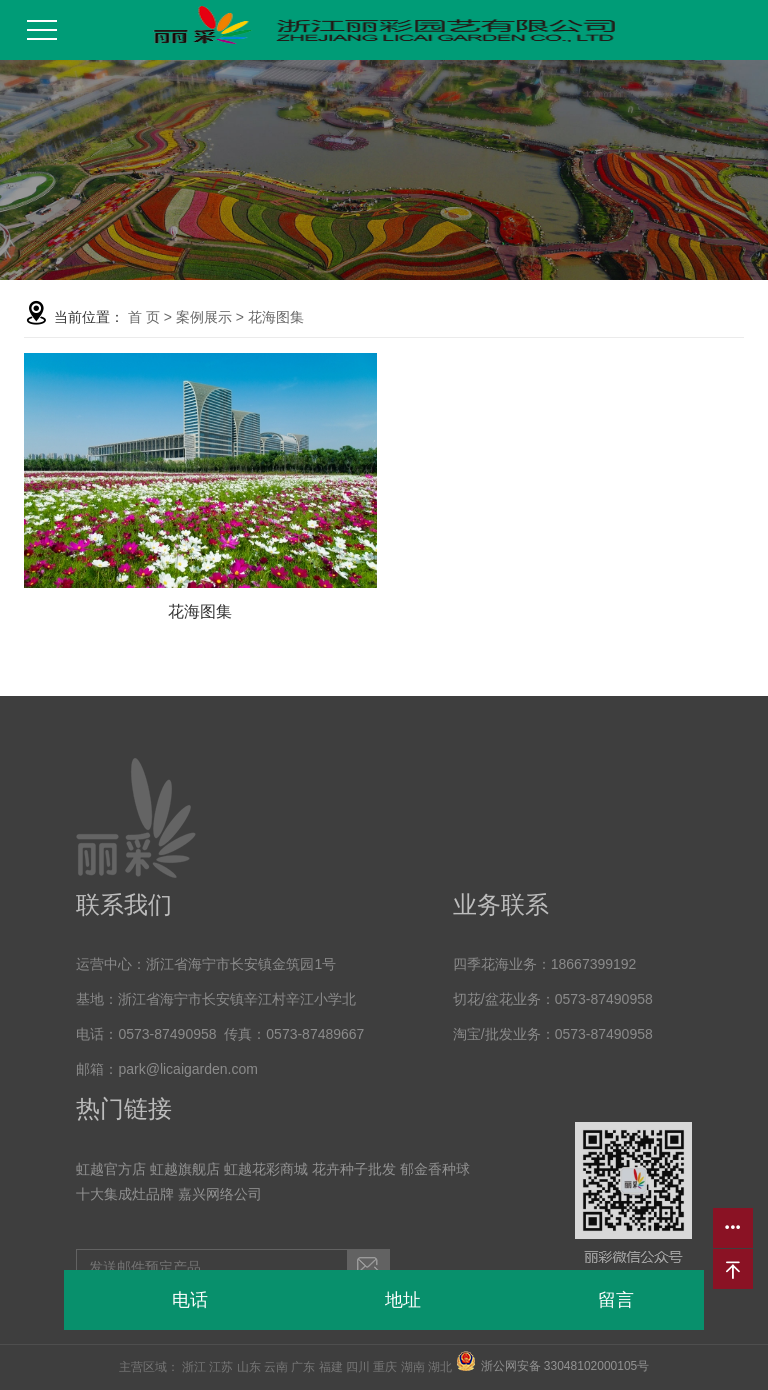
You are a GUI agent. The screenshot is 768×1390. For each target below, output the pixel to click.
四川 (358, 1367)
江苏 (221, 1367)
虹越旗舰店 (185, 1169)
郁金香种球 (435, 1169)
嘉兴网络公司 (220, 1194)
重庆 (385, 1367)
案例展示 (204, 317)
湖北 (440, 1367)
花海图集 (276, 317)
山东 (249, 1367)
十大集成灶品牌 (125, 1194)
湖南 (413, 1367)
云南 (276, 1367)
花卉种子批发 (354, 1169)
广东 (303, 1367)
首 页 (144, 317)
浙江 (194, 1367)
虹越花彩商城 (266, 1169)
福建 (331, 1367)
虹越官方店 (111, 1169)
